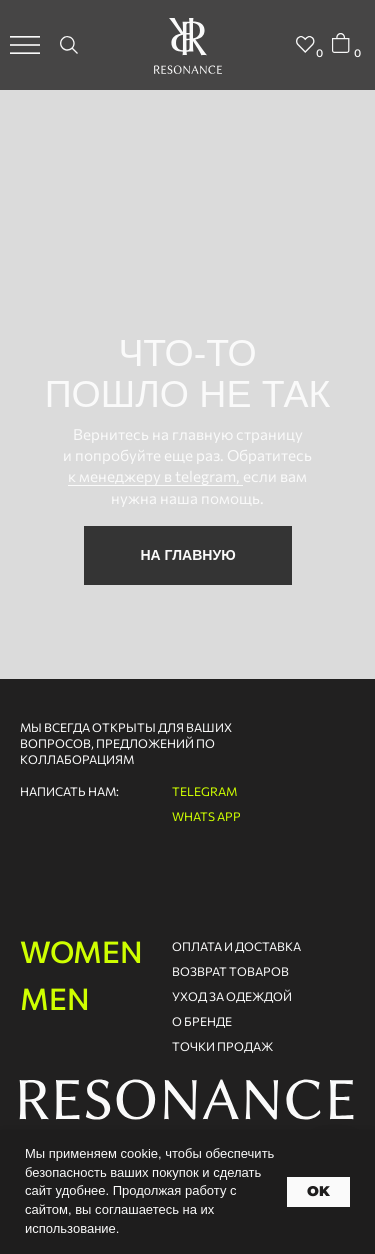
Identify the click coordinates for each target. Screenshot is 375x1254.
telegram (204, 791)
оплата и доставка (236, 946)
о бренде (202, 1021)
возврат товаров (230, 971)
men (55, 997)
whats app (206, 816)
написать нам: (69, 791)
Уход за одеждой (232, 996)
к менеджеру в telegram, (155, 476)
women (81, 950)
